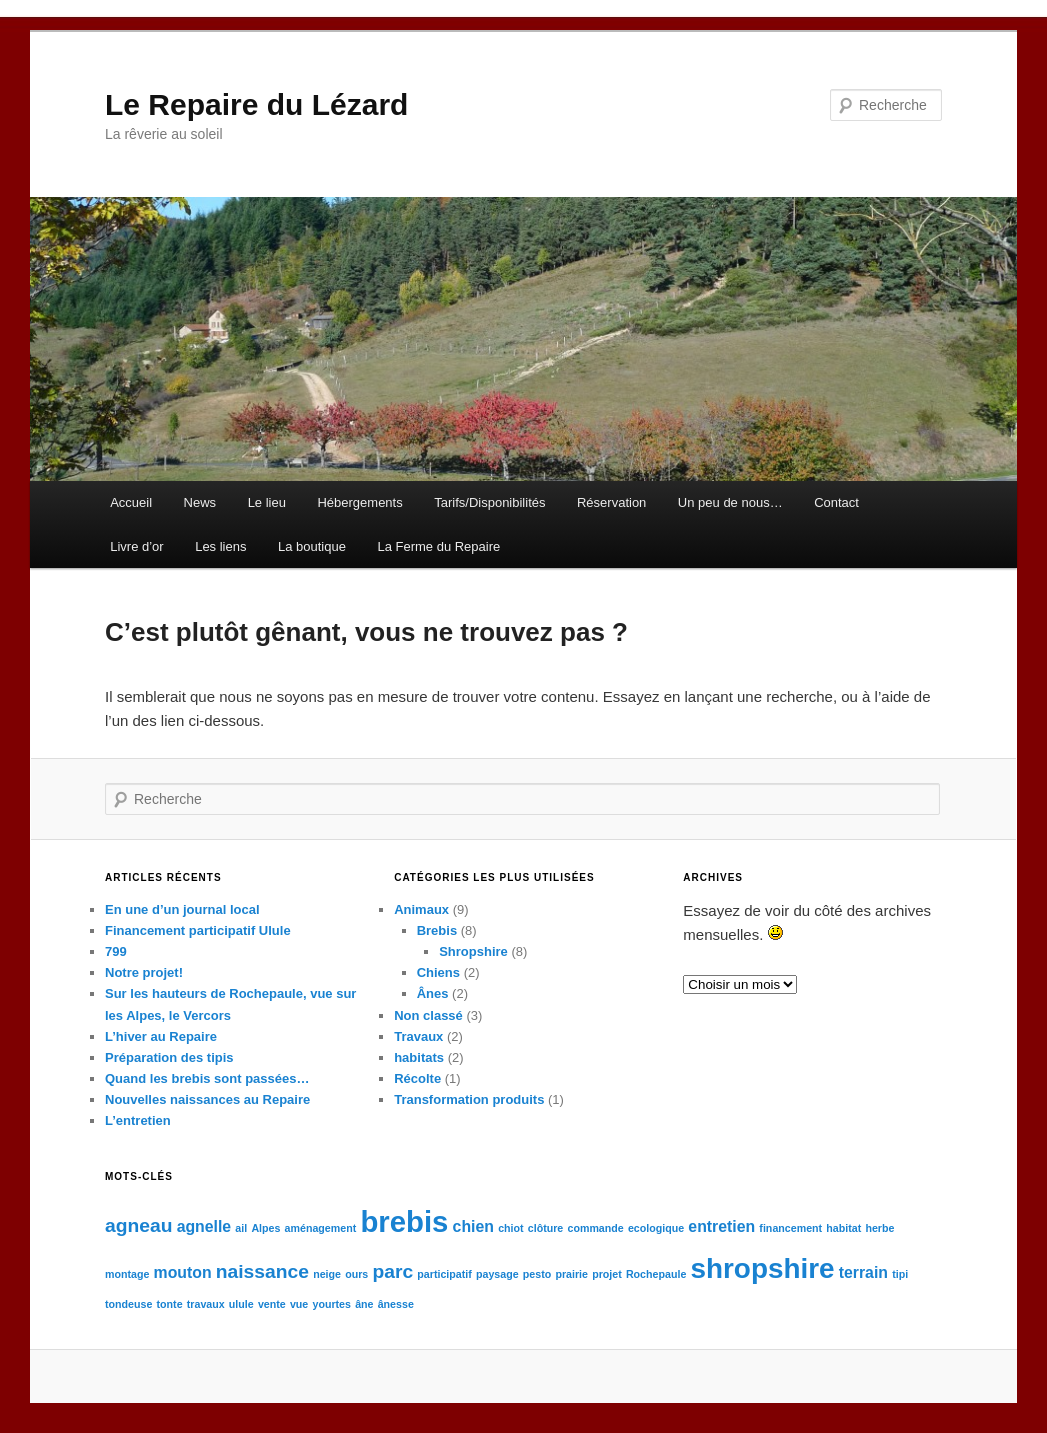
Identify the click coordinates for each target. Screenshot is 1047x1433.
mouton (183, 1272)
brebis (404, 1221)
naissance (262, 1271)
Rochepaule (656, 1274)
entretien (721, 1226)
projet (607, 1274)
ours (356, 1274)
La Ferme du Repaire (438, 546)
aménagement (321, 1228)
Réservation (611, 502)
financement (790, 1228)
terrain (863, 1272)
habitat (843, 1228)
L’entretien (138, 1120)
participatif (444, 1274)
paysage (497, 1274)
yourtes (331, 1304)
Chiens (438, 972)
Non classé (428, 1015)
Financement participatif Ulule (198, 930)
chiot (510, 1228)
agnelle (204, 1226)
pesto (537, 1274)
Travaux (418, 1036)
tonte (170, 1304)
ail (241, 1228)
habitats (419, 1057)
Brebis (437, 930)
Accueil (131, 502)
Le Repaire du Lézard (256, 104)
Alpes (265, 1228)
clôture (546, 1228)
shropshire (762, 1268)
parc (392, 1271)
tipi (900, 1274)
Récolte (417, 1078)
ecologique (656, 1228)
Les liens (220, 546)
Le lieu (267, 502)
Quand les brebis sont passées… (207, 1078)
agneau (138, 1225)
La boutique (312, 546)
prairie (571, 1274)
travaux (206, 1304)
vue (299, 1304)
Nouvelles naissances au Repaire (207, 1099)
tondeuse (128, 1304)
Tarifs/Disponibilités (489, 502)
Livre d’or (136, 546)
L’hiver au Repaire (161, 1036)
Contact (836, 502)
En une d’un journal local (182, 909)
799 (116, 951)
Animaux (421, 909)
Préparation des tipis (169, 1057)
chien (473, 1226)
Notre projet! (144, 972)
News (200, 502)
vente (272, 1304)
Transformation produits (469, 1099)
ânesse (396, 1304)
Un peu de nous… (730, 502)
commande (595, 1228)
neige (327, 1274)
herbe (879, 1228)
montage (127, 1274)
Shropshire (473, 951)
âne (364, 1304)
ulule (241, 1304)
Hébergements (359, 502)
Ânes (433, 993)
